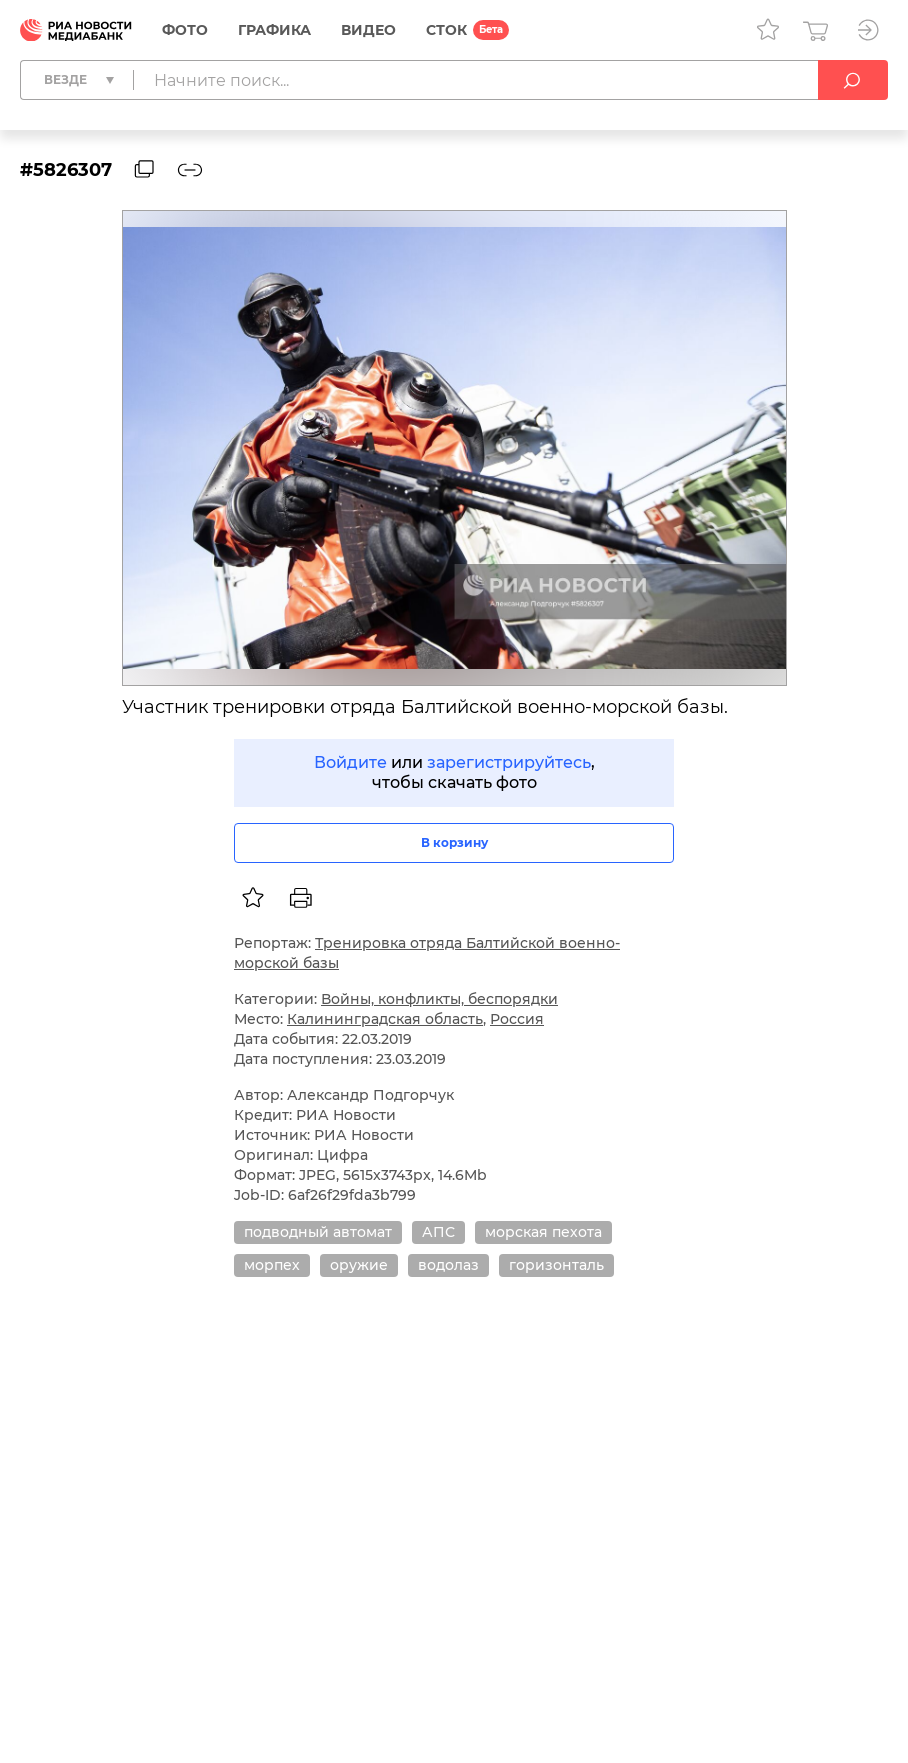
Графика (274, 30)
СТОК (446, 30)
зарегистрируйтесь (509, 762)
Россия (517, 1019)
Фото (185, 30)
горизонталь (556, 1265)
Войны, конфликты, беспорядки (439, 999)
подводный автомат (318, 1232)
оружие (359, 1265)
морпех (272, 1265)
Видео (368, 30)
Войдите (350, 762)
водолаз (448, 1265)
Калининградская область (385, 1019)
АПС (438, 1232)
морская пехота (543, 1232)
